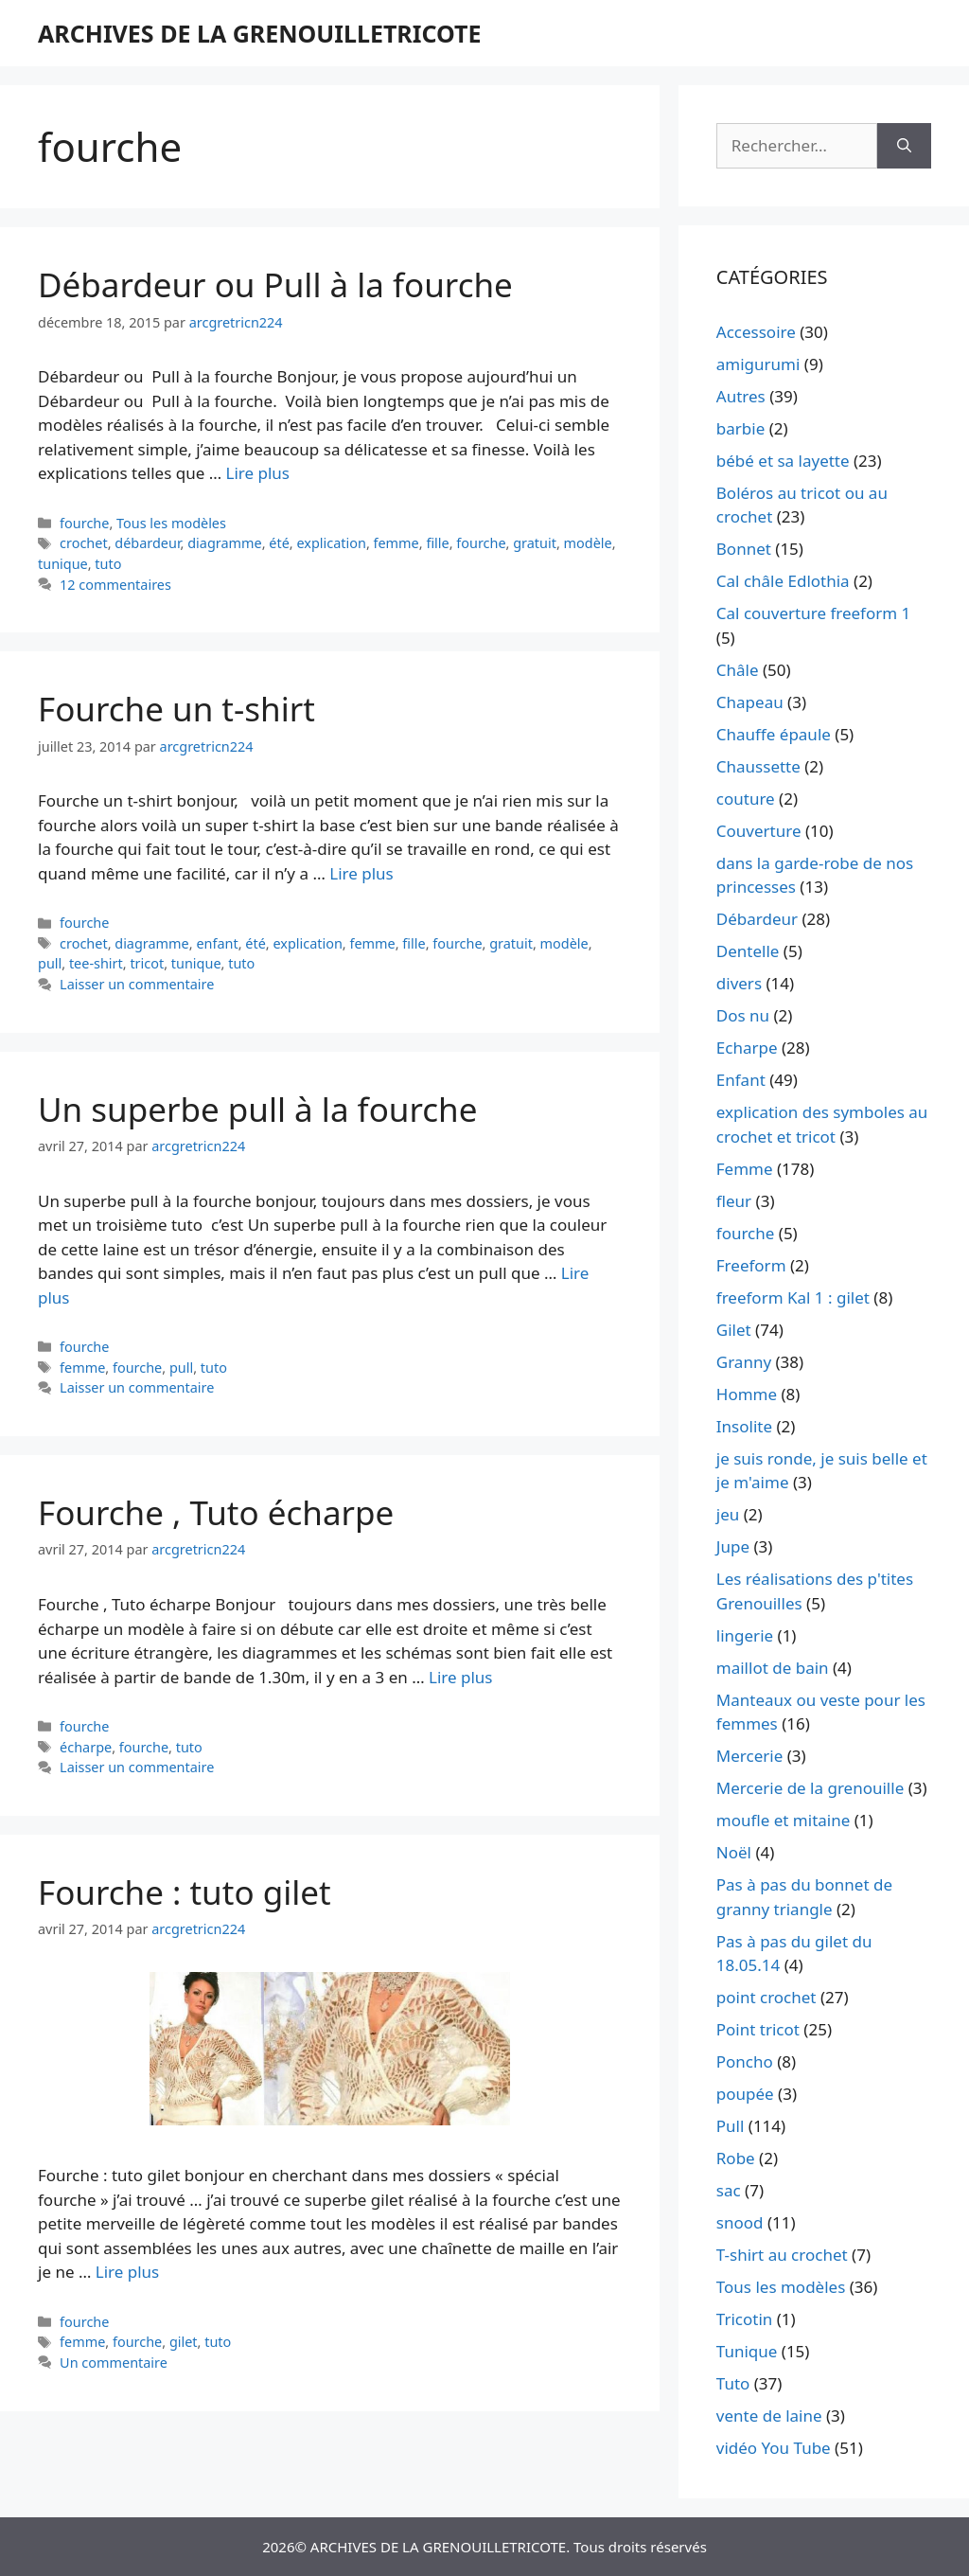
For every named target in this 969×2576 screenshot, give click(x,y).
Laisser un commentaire (137, 984)
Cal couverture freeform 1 (813, 613)
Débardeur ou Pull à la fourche (275, 284)
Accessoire (756, 332)
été (279, 543)
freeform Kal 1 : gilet (793, 1297)
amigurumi (758, 364)
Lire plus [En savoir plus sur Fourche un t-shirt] (361, 873)
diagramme (224, 543)
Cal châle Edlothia (783, 581)
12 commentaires (115, 585)
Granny (743, 1362)
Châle (737, 670)
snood (740, 2222)
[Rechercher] (904, 146)
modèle (588, 543)
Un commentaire (113, 2363)
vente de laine (769, 2415)
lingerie (744, 1635)
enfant (217, 943)
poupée (745, 2094)
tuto (108, 564)
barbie (740, 428)
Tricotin (744, 2319)
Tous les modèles (171, 523)
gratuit (534, 543)
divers (739, 983)
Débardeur (757, 919)
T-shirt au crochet (782, 2254)
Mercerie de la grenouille (810, 1788)
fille (437, 543)
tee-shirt (96, 963)
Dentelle (748, 951)
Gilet (733, 1330)
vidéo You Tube (773, 2448)
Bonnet (743, 549)
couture (745, 798)
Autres (741, 396)
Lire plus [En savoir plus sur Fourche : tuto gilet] (127, 2272)
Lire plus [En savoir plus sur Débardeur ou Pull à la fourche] (258, 473)
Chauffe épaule (773, 734)
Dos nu (742, 1015)
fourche (84, 523)
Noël (733, 1852)
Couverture (759, 831)
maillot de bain (772, 1668)
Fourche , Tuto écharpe (216, 1512)
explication (330, 543)
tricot (147, 963)
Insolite (744, 1426)
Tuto (733, 2383)
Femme (744, 1169)
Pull (730, 2126)
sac (728, 2190)
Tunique (747, 2351)
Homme (746, 1394)
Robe (735, 2158)
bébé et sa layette (783, 460)
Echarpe (747, 1047)
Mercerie (749, 1756)
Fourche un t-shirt (176, 708)
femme (396, 543)
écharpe (86, 1747)
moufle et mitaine (783, 1820)
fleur (733, 1201)
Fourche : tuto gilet (184, 1892)
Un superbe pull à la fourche (257, 1109)
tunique (63, 564)
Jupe (732, 1546)
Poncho (744, 2061)
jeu (727, 1514)
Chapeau (750, 702)
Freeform (751, 1265)
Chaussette (758, 766)
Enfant (741, 1080)
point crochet (766, 1997)
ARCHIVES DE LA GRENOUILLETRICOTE (259, 33)
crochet (84, 543)
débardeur (147, 543)
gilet (183, 2342)
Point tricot (758, 2029)
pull (50, 963)
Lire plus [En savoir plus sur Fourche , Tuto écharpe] (460, 1677)
